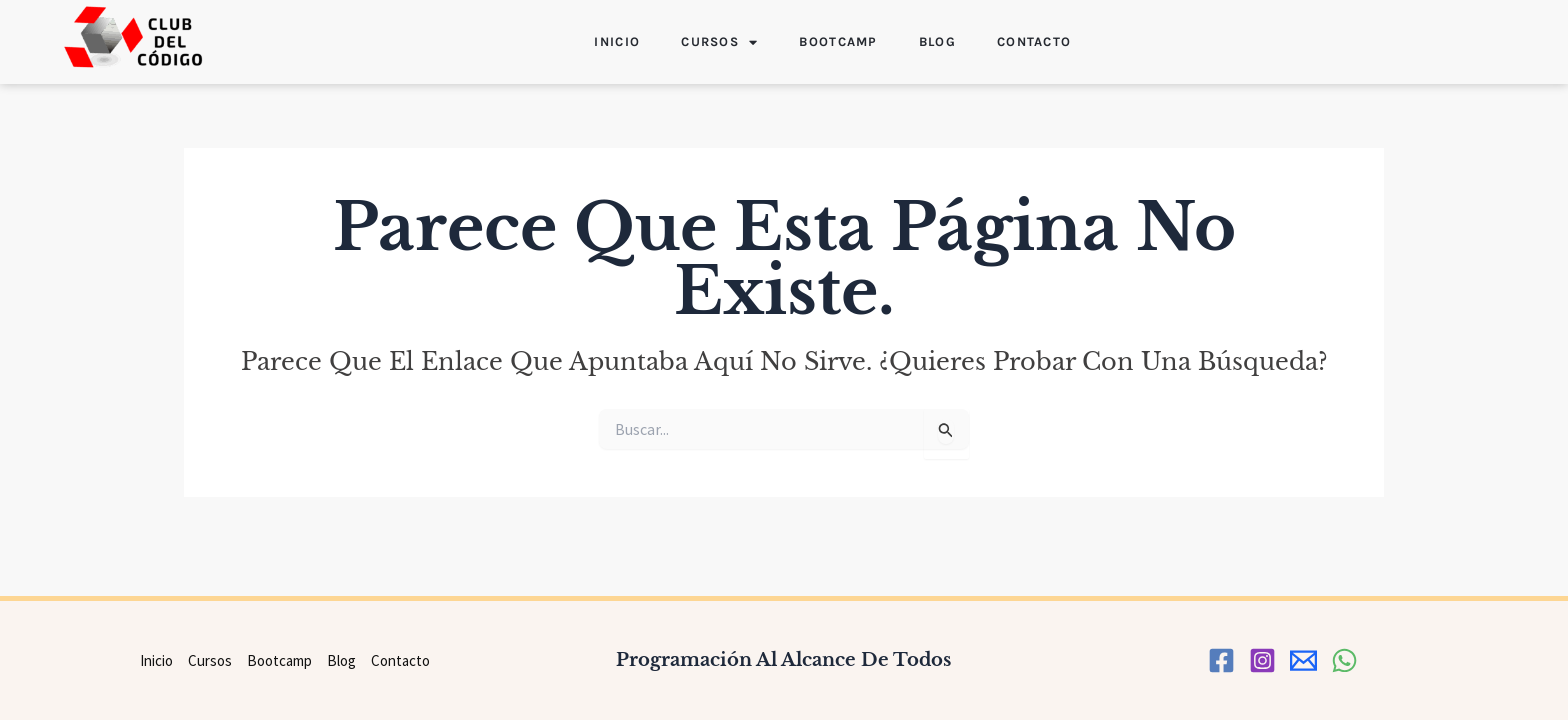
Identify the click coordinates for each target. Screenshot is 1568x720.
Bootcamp (838, 41)
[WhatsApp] (1344, 660)
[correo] (1303, 660)
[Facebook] (1221, 660)
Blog (937, 41)
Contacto (1034, 41)
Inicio (617, 41)
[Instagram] (1262, 660)
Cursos (719, 42)
